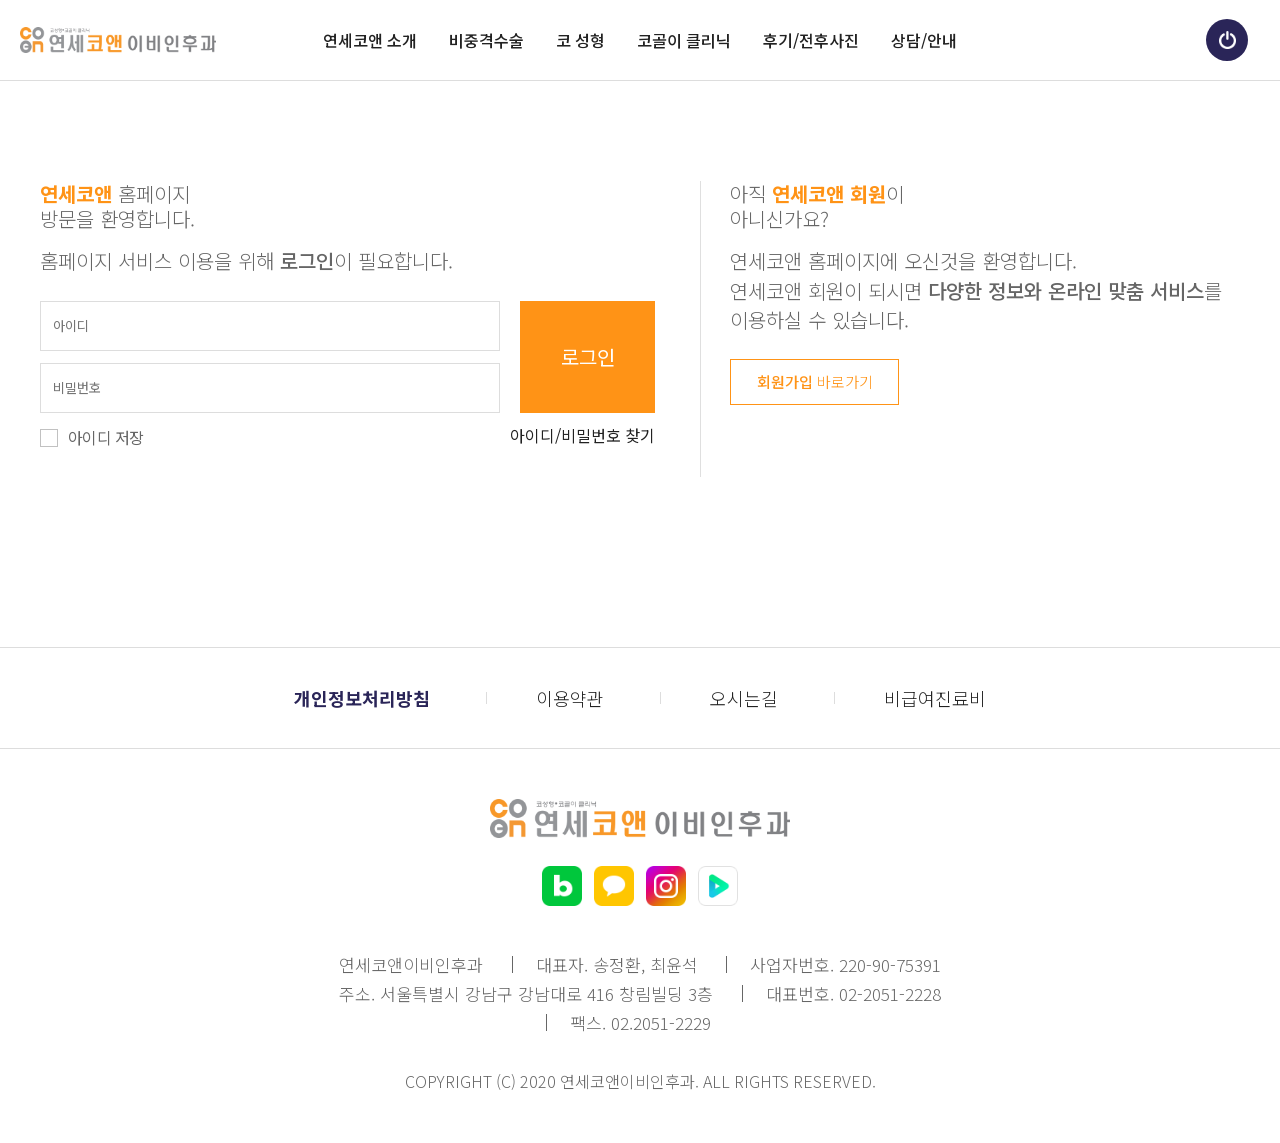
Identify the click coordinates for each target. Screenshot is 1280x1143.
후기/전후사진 (811, 40)
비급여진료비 (935, 698)
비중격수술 (486, 40)
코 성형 (580, 40)
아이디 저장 (105, 437)
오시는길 (744, 698)
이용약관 (570, 698)
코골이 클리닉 (684, 40)
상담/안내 (924, 40)
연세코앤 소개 (370, 40)
